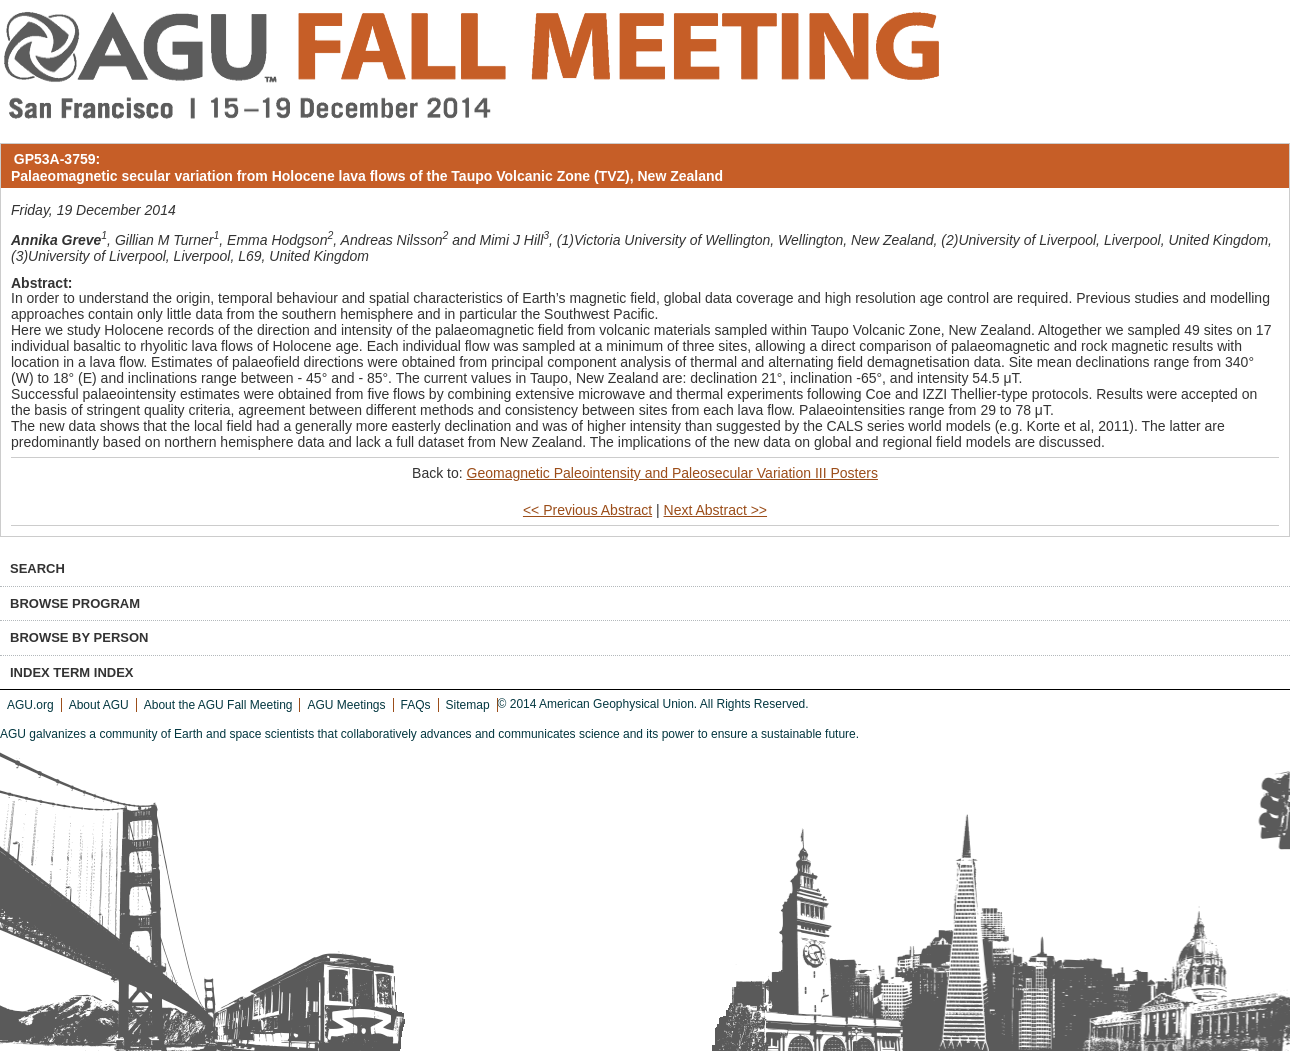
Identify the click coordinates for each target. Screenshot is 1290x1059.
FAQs (416, 705)
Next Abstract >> (716, 510)
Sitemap (468, 705)
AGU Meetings (346, 705)
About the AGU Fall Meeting (218, 705)
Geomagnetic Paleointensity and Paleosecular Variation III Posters (672, 473)
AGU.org (30, 705)
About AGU (99, 705)
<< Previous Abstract (587, 510)
